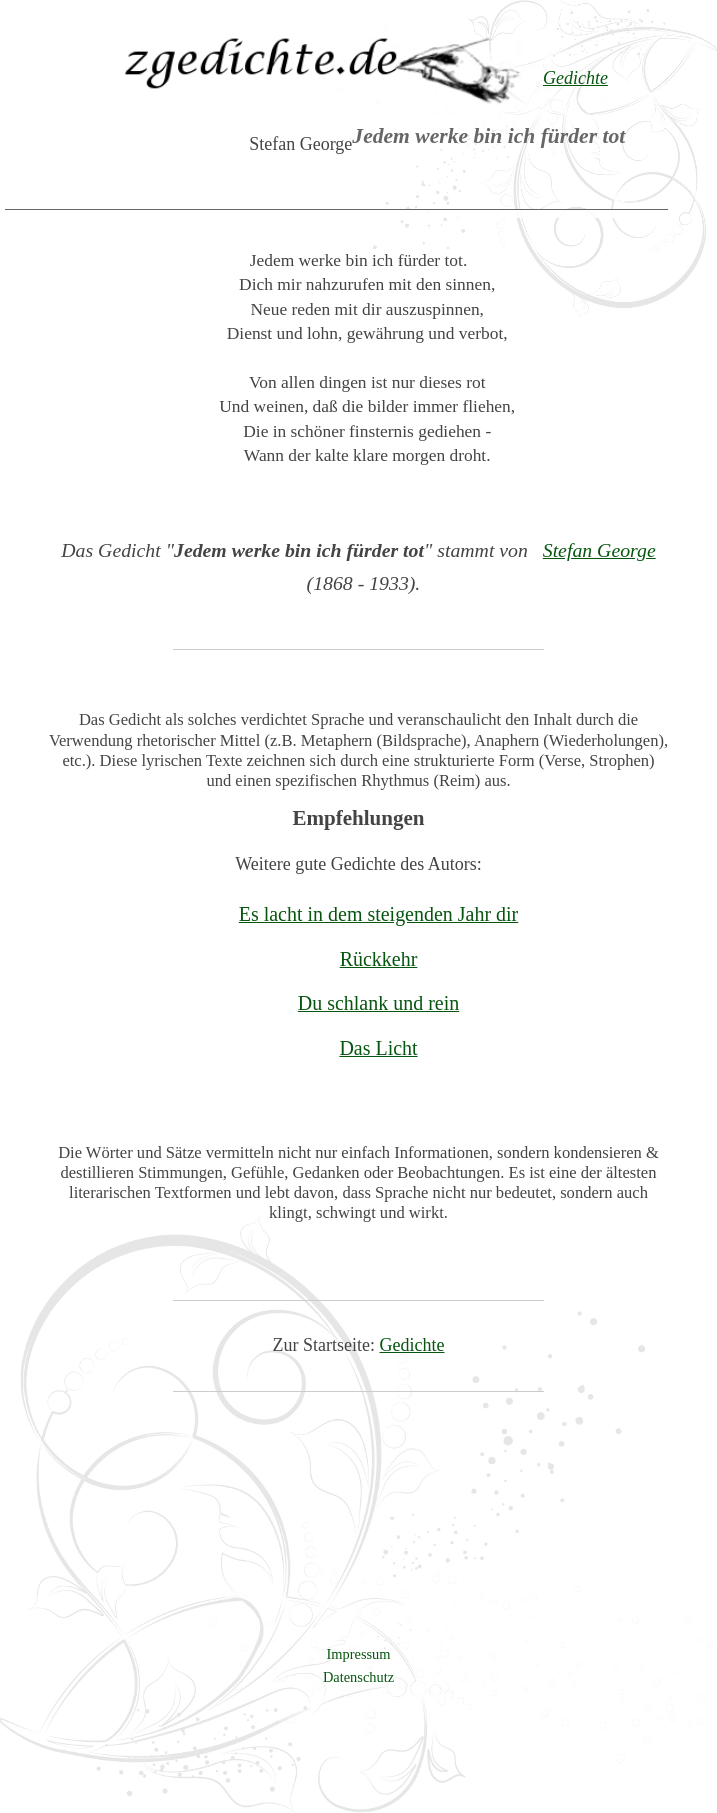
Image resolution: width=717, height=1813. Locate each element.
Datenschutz (358, 1677)
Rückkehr (379, 959)
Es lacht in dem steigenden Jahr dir (379, 914)
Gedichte (412, 1345)
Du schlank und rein (378, 1003)
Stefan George (599, 550)
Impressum (359, 1654)
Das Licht (378, 1048)
